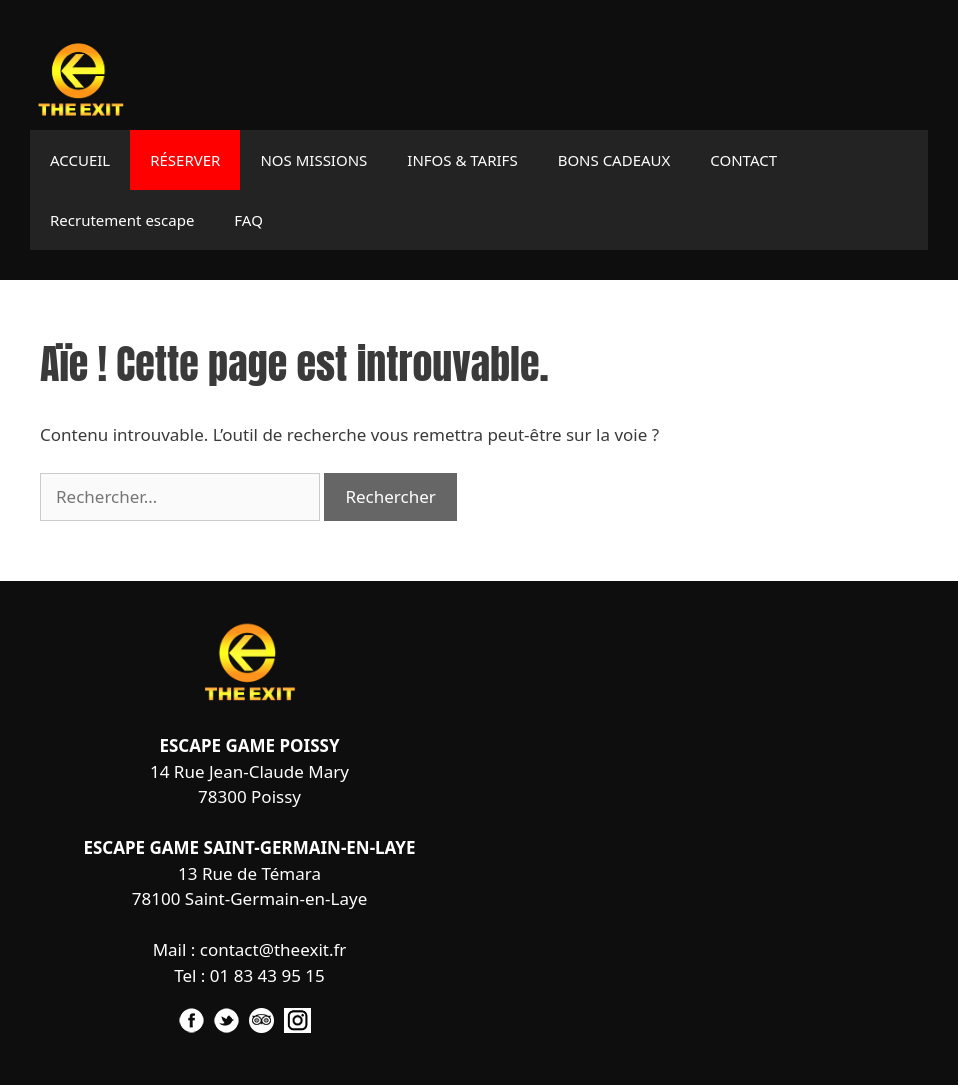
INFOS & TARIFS (462, 160)
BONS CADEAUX (614, 160)
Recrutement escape (122, 220)
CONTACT (743, 160)
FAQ (248, 220)
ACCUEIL (80, 160)
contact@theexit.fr (273, 949)
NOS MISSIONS (313, 160)
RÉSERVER (185, 160)
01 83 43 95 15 (267, 975)
